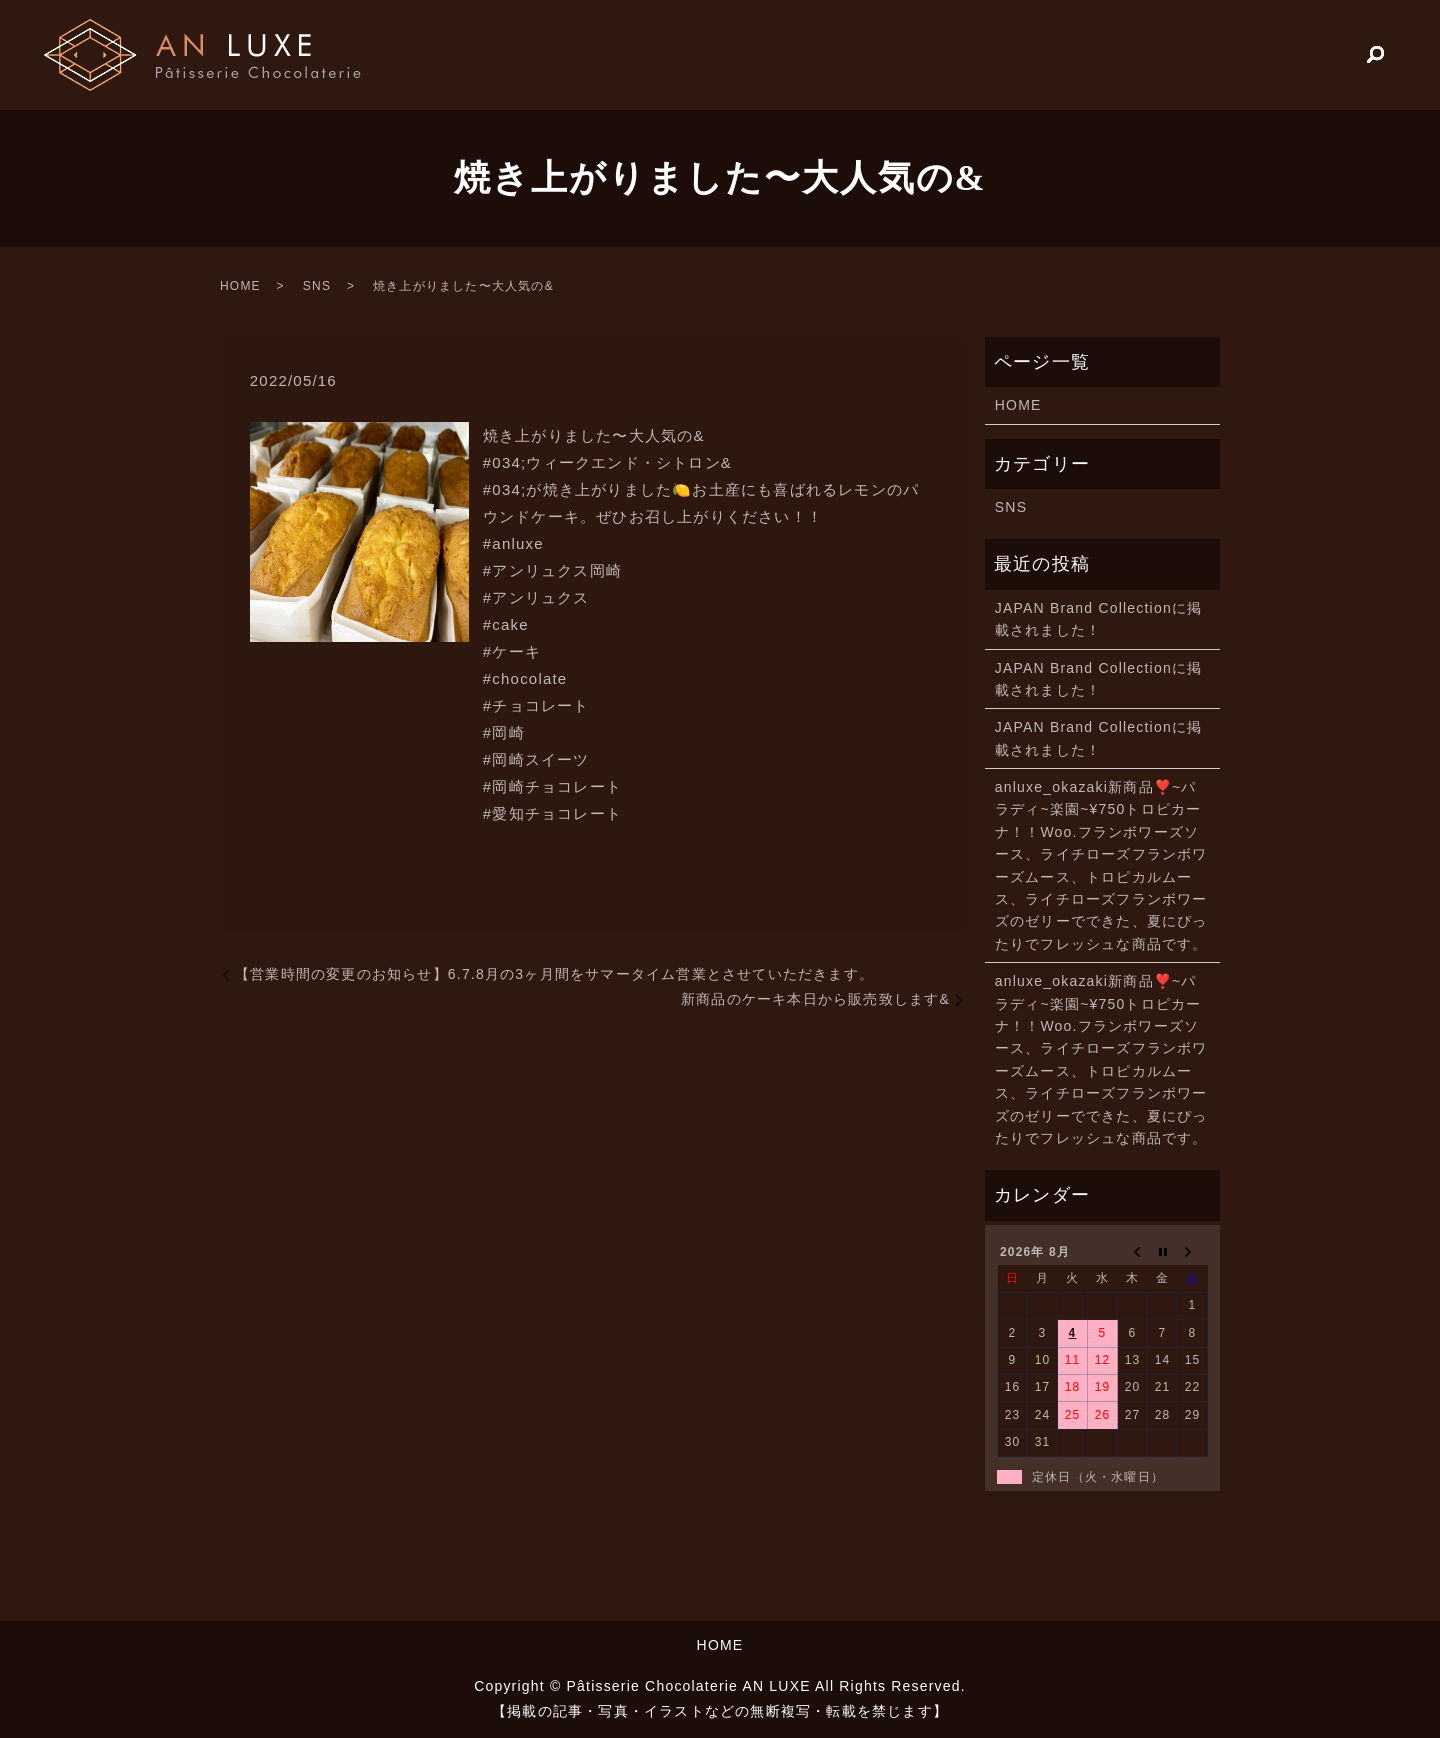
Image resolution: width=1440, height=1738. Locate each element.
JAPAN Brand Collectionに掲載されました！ (1099, 619)
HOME (1177, 54)
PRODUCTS (1288, 54)
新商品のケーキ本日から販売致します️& (815, 999)
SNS (317, 286)
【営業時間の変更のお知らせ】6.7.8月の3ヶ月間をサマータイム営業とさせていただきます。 (554, 974)
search (1376, 56)
